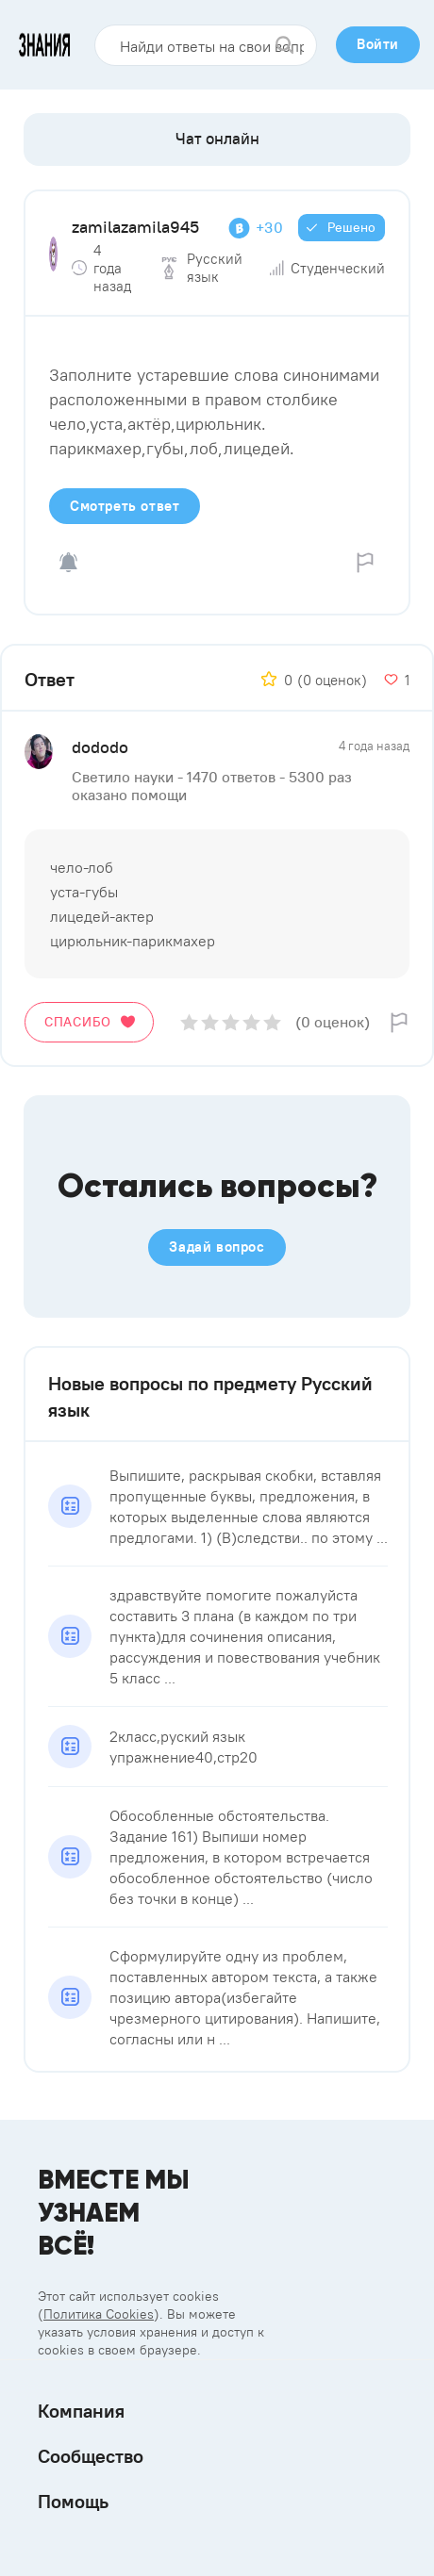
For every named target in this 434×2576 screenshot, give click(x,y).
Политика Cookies (98, 2313)
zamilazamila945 (135, 227)
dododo (100, 747)
